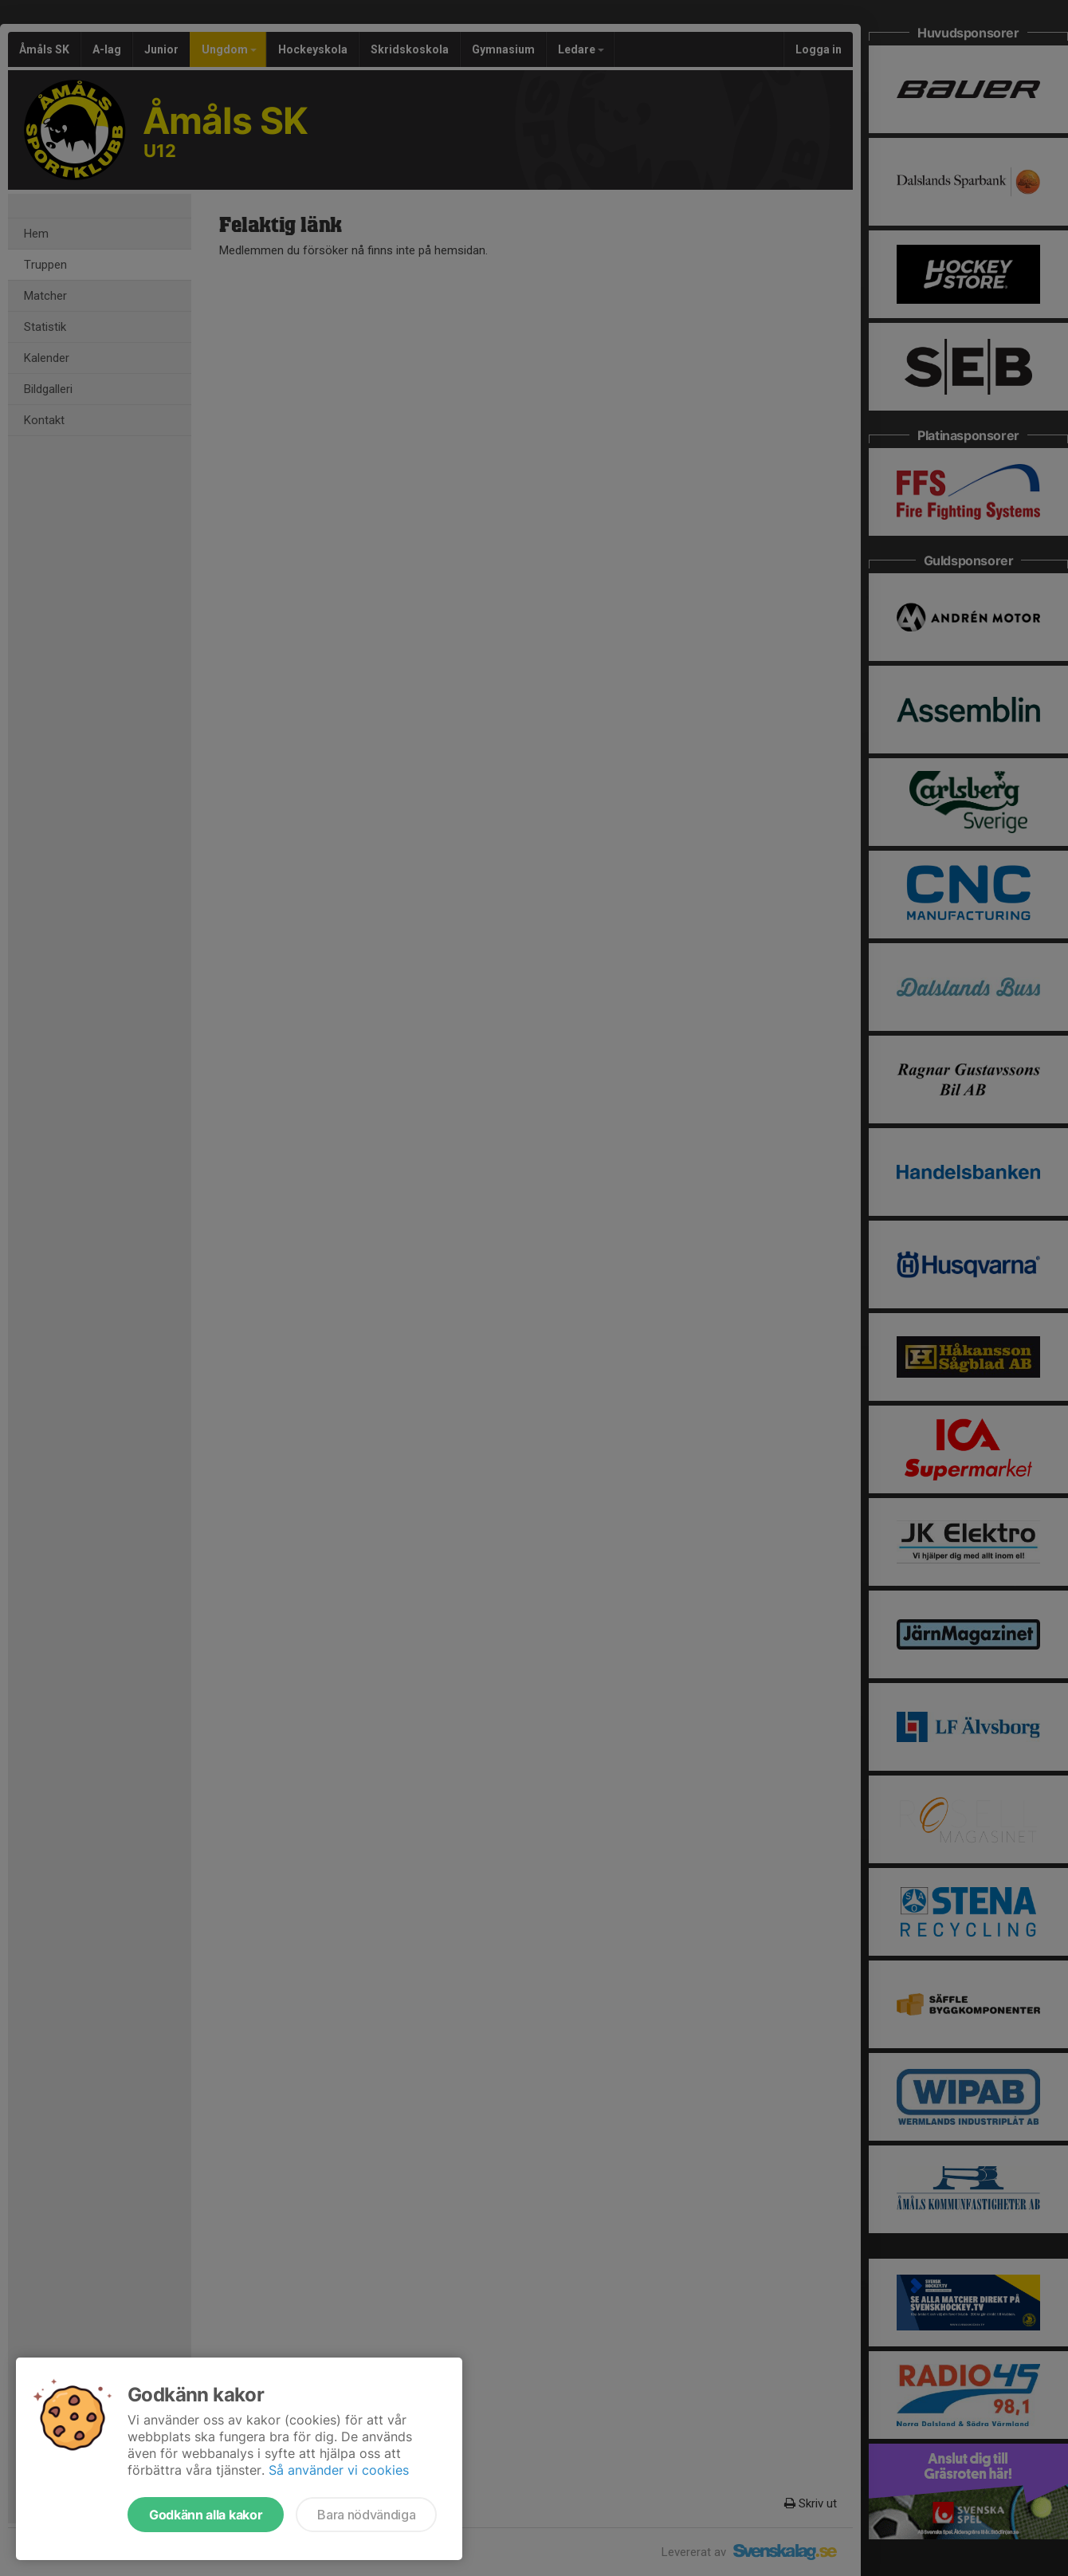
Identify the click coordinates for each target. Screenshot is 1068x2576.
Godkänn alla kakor (205, 2515)
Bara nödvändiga (366, 2515)
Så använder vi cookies (339, 2470)
